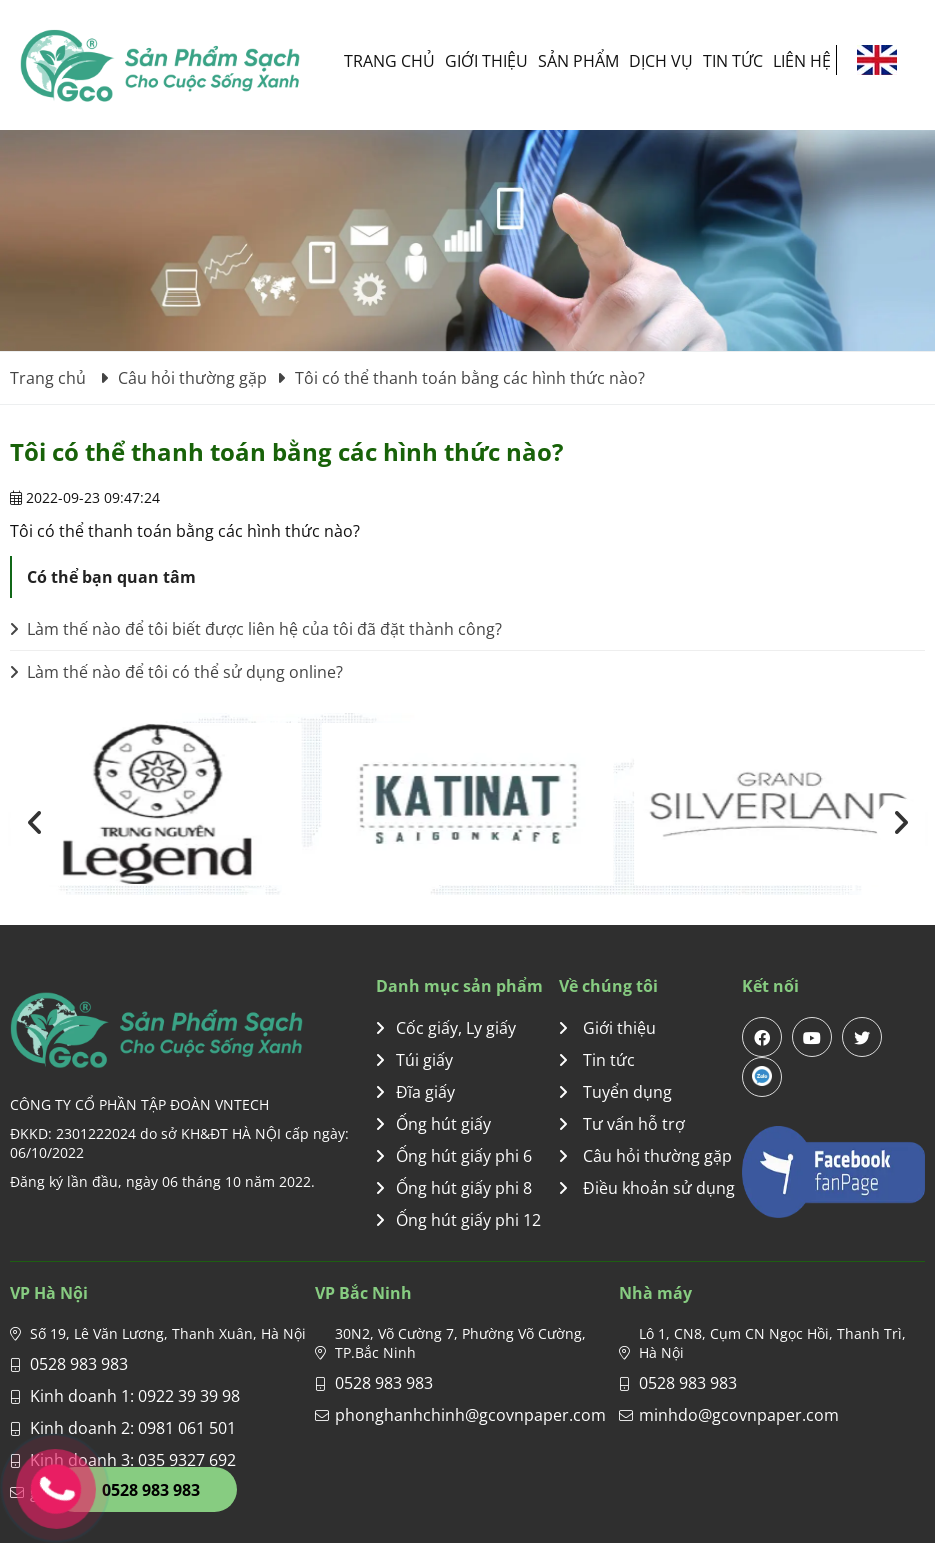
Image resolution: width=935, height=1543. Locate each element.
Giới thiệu (486, 61)
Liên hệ (802, 61)
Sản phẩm (578, 61)
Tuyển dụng (615, 1092)
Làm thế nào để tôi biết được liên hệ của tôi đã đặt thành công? (256, 629)
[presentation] (35, 823)
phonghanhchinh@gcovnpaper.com (470, 1415)
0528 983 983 (79, 1364)
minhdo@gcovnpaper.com (739, 1415)
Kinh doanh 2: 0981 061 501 (133, 1428)
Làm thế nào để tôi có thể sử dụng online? (176, 672)
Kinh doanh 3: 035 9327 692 (133, 1460)
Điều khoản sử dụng (647, 1188)
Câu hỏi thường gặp (645, 1156)
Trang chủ (389, 61)
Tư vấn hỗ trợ (622, 1124)
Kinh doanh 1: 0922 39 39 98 (135, 1396)
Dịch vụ (661, 61)
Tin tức (733, 61)
